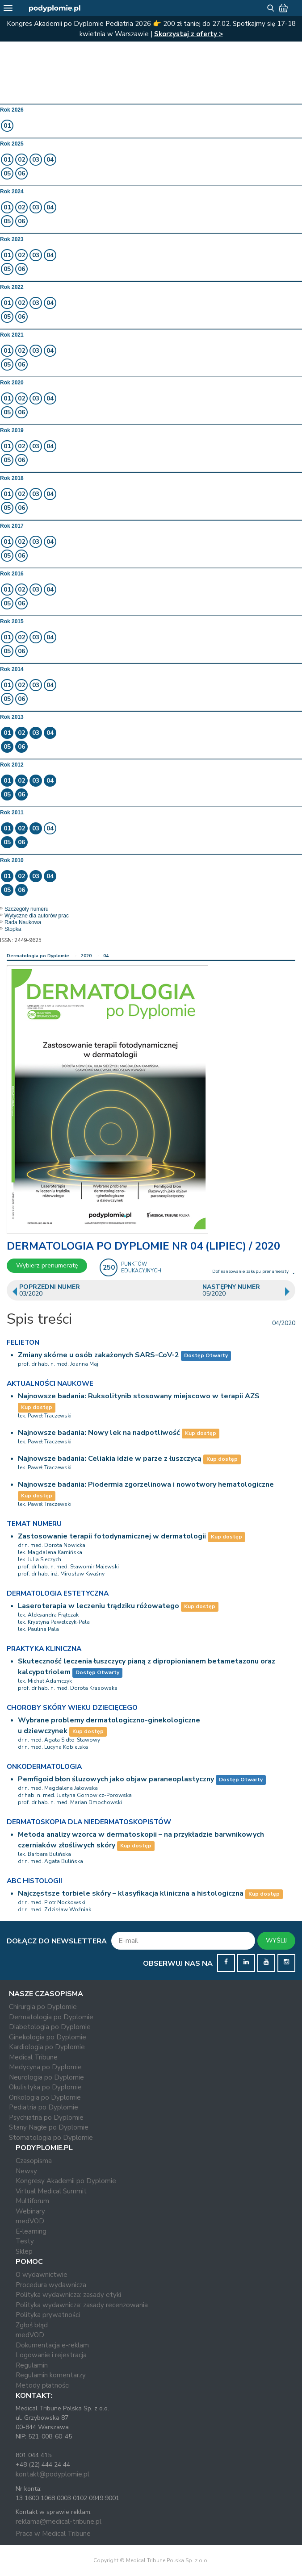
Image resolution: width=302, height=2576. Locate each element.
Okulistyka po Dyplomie (45, 2087)
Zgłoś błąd (32, 2325)
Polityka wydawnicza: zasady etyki (68, 2294)
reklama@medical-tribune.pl (58, 2521)
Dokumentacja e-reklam (52, 2345)
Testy (25, 2241)
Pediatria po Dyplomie (43, 2107)
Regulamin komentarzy (51, 2375)
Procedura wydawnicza (51, 2284)
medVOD (30, 2221)
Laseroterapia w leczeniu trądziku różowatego (98, 1606)
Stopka (12, 929)
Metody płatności (43, 2385)
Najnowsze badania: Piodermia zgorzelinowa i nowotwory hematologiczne (146, 1484)
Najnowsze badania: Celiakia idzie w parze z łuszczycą (110, 1458)
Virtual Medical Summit (51, 2191)
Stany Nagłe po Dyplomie (48, 2127)
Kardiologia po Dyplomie (47, 2046)
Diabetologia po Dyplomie (50, 2026)
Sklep (24, 2251)
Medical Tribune (33, 2057)
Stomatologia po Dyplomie (51, 2137)
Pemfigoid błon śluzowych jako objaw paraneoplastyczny (116, 1779)
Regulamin (32, 2365)
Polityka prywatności (48, 2314)
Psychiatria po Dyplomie (46, 2117)
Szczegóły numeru (26, 909)
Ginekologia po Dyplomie (47, 2037)
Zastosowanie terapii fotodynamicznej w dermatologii (112, 1536)
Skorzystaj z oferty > (188, 33)
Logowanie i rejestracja (51, 2355)
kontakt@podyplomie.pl (52, 2474)
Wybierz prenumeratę (47, 1265)
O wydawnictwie (41, 2274)
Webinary (30, 2211)
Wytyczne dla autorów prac (36, 916)
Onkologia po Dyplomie (45, 2097)
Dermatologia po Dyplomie (38, 956)
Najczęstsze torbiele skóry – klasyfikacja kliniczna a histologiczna (130, 1893)
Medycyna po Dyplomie (45, 2067)
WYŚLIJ (276, 1940)
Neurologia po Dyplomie (46, 2077)
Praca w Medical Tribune (53, 2533)
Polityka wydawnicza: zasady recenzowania (82, 2305)
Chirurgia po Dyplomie (43, 2006)
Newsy (26, 2171)
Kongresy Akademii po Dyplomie (66, 2180)
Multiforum (32, 2201)
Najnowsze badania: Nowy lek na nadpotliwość (100, 1433)
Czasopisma (34, 2160)
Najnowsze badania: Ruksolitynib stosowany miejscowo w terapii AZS (139, 1396)
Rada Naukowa (22, 922)
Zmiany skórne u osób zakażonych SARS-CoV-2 (98, 1355)
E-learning (31, 2231)
